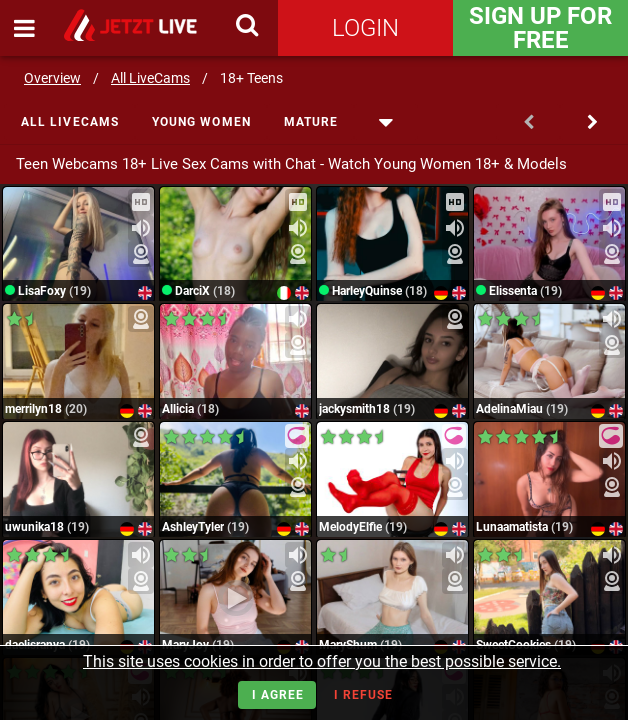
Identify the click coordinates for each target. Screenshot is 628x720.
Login (365, 28)
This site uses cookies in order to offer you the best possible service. (322, 661)
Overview (52, 78)
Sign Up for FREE (540, 28)
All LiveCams (150, 78)
